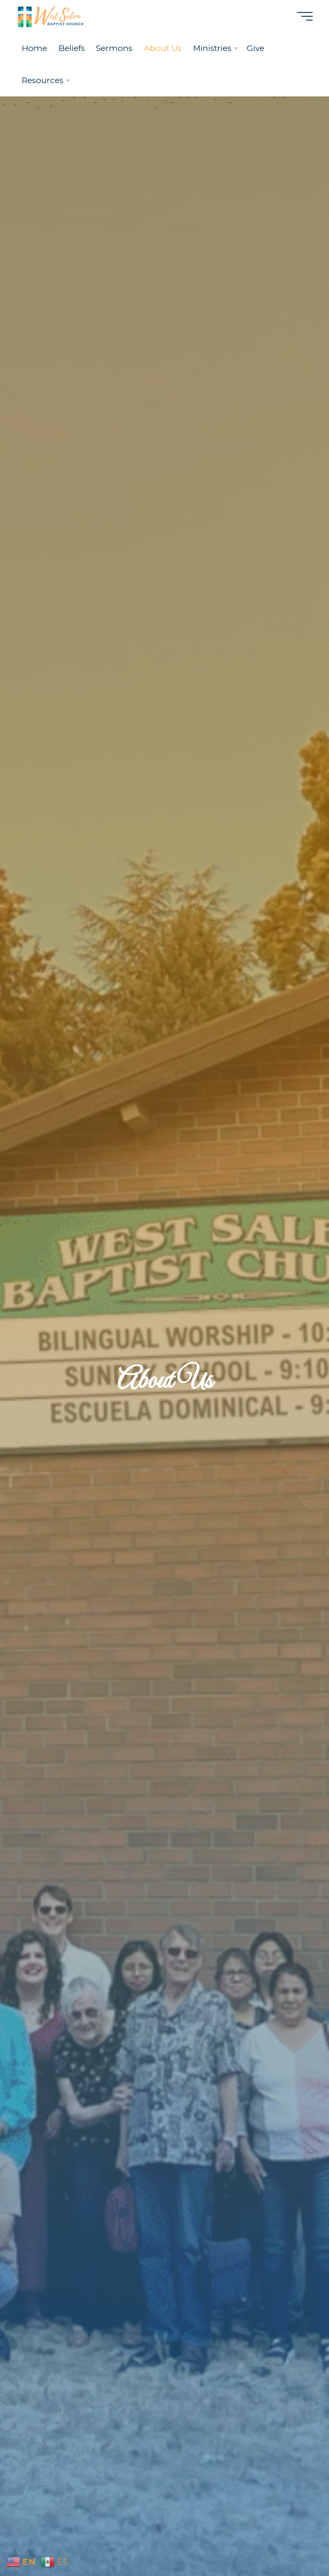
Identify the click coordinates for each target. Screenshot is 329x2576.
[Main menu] (305, 16)
